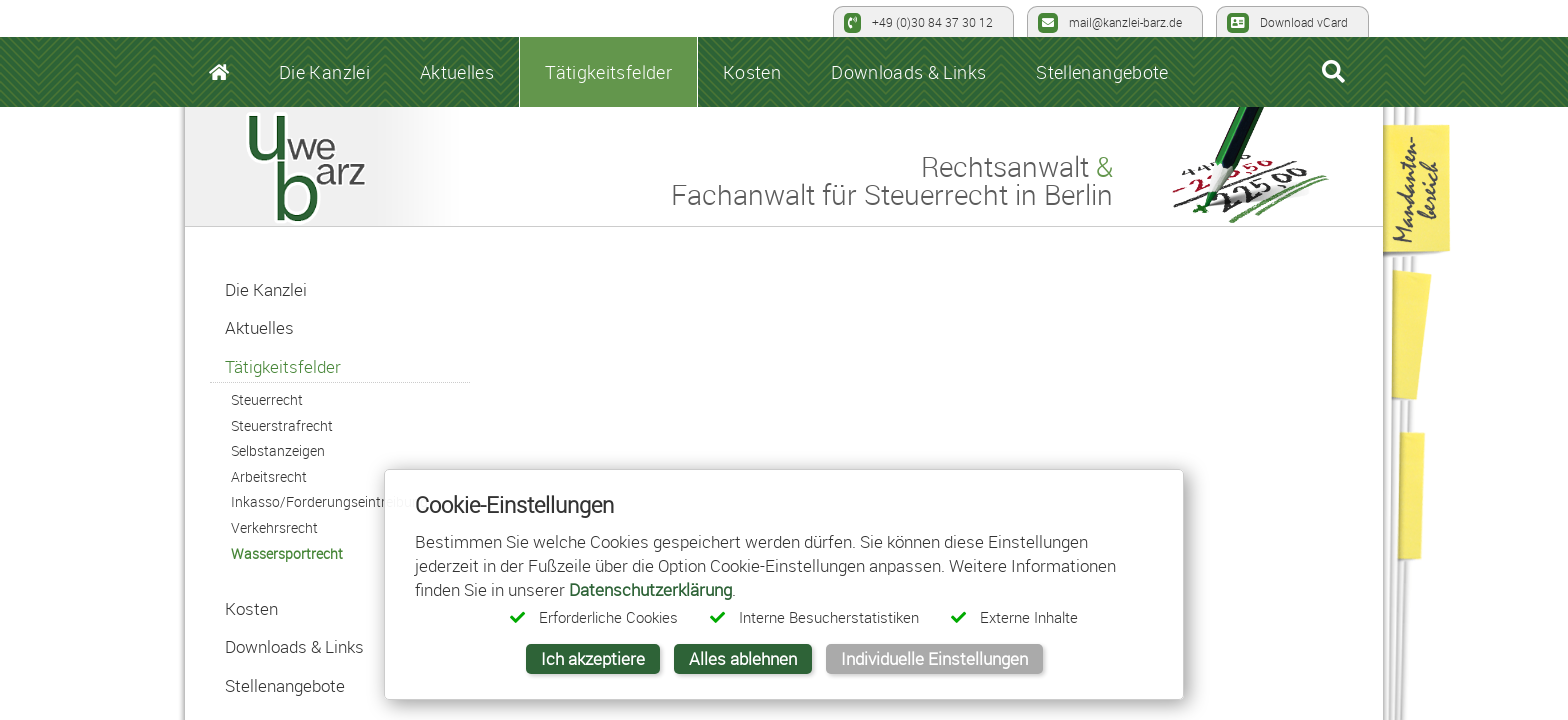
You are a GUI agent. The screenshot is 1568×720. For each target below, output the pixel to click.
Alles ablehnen (743, 658)
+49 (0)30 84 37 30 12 (918, 23)
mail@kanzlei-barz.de (1110, 23)
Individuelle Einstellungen (934, 658)
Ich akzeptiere (593, 658)
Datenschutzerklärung (650, 589)
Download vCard (1287, 23)
